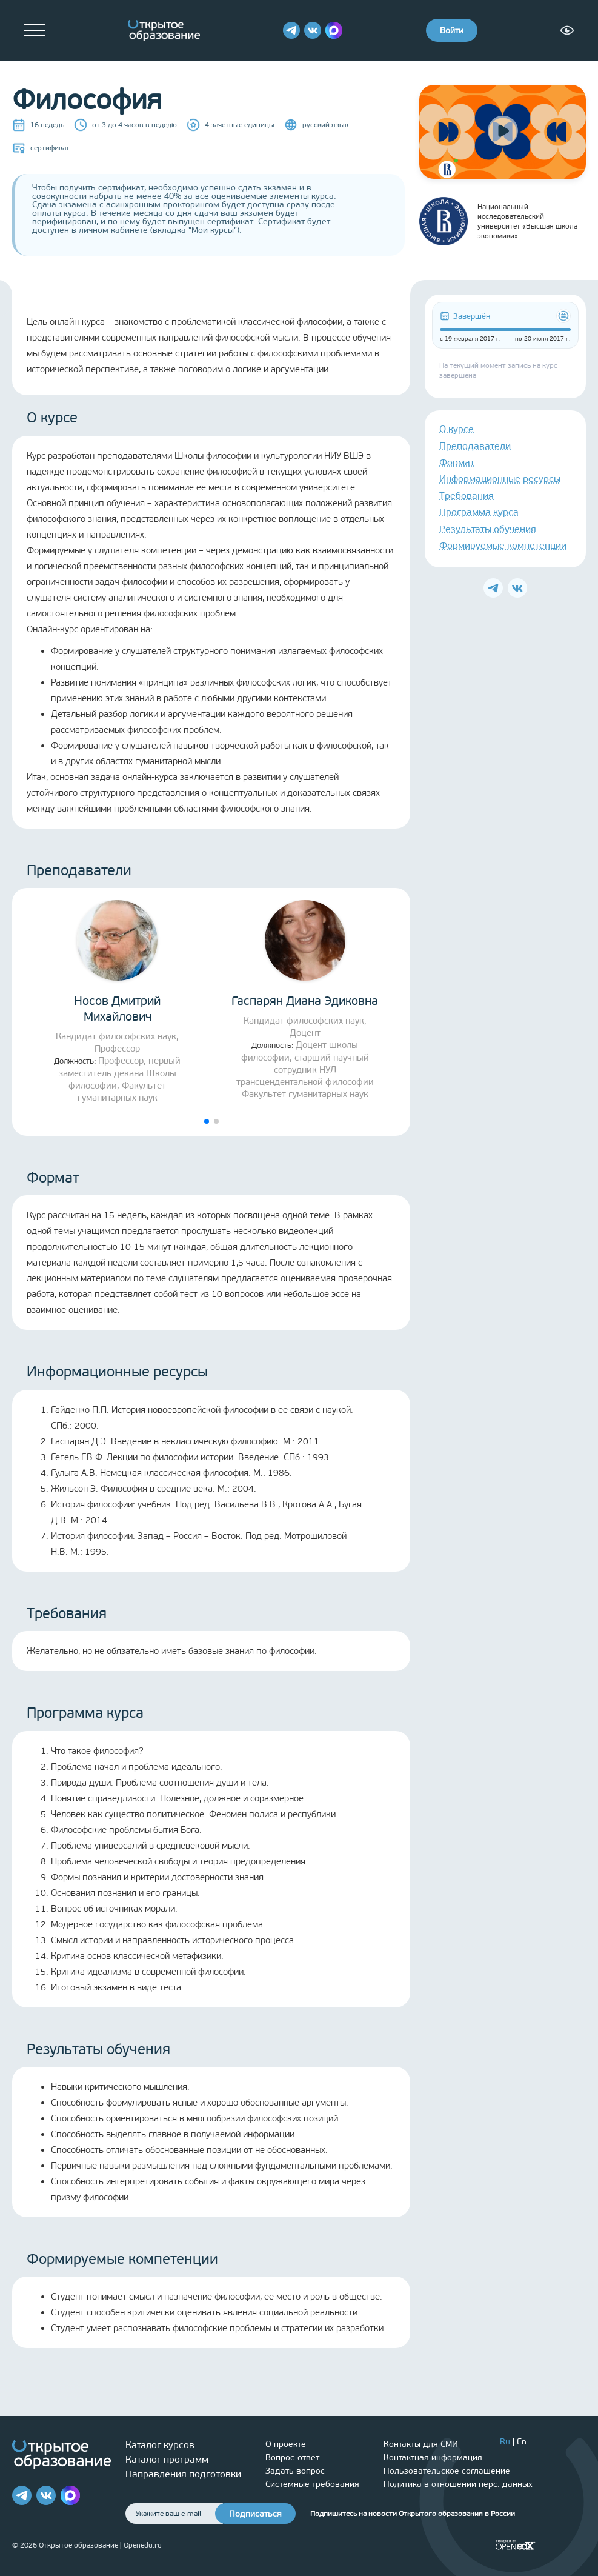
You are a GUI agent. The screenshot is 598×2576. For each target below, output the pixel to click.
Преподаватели (475, 446)
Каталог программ (166, 2459)
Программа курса (479, 512)
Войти (451, 30)
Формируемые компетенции (502, 545)
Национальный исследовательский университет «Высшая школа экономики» (498, 221)
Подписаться (255, 2514)
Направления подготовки (183, 2474)
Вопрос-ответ (292, 2457)
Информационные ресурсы (499, 478)
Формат (456, 462)
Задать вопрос (295, 2471)
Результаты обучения (487, 529)
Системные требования (312, 2484)
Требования (466, 495)
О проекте (285, 2444)
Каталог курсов (159, 2445)
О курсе (456, 429)
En (522, 2442)
